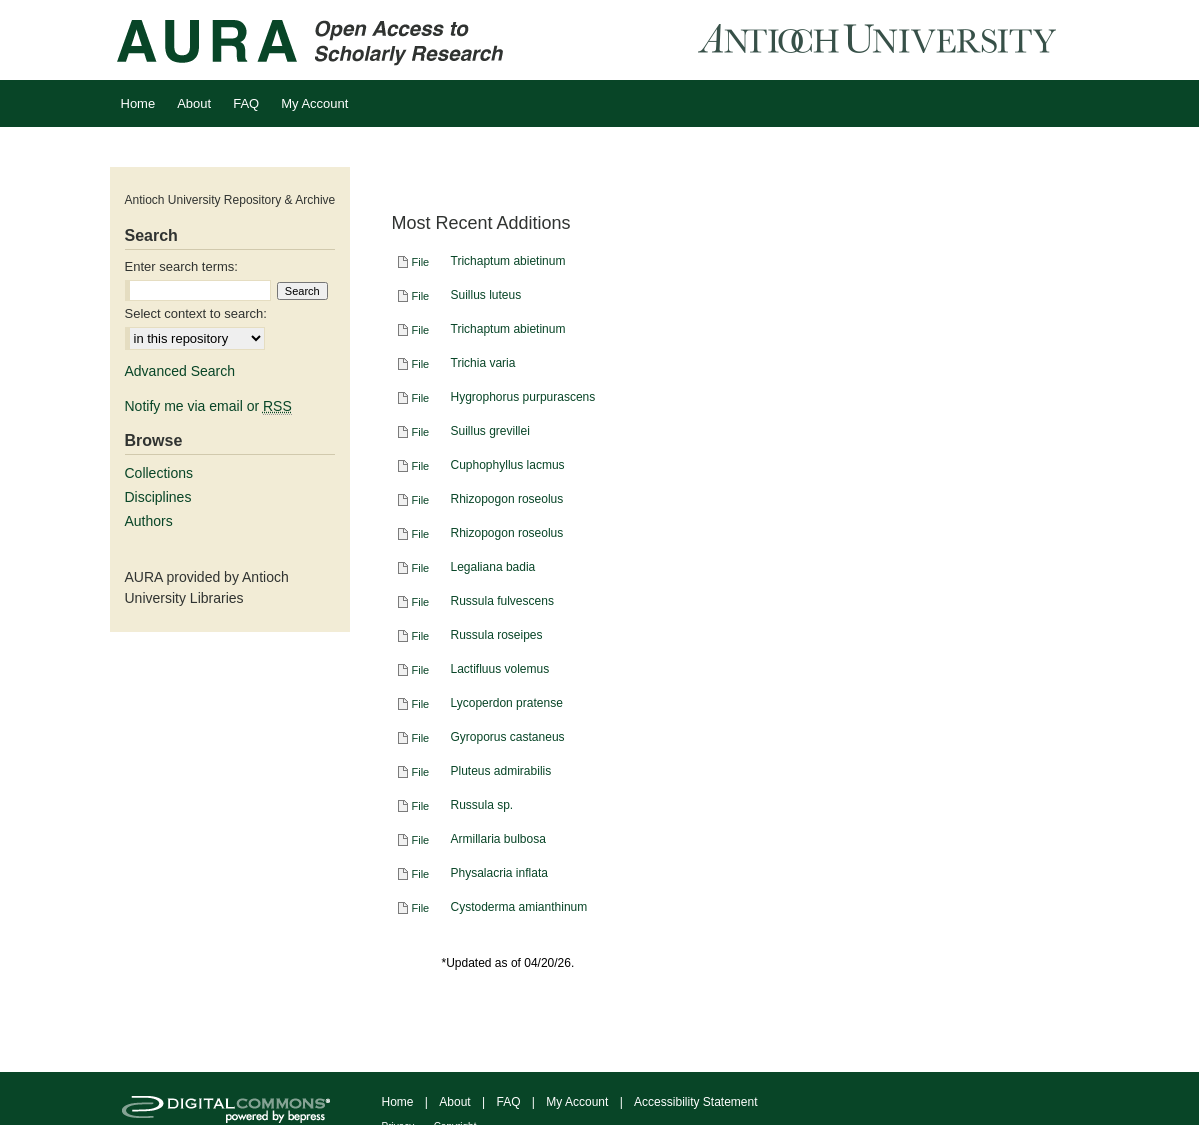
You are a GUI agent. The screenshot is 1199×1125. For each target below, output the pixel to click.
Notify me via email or (208, 406)
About (454, 1102)
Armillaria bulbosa (498, 839)
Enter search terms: (181, 266)
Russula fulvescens (502, 601)
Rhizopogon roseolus (507, 499)
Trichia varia (483, 363)
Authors (149, 521)
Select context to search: (196, 313)
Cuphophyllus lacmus (508, 465)
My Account (577, 1102)
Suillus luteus (486, 295)
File (421, 262)
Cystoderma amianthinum (519, 907)
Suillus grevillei (490, 431)
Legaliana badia (493, 567)
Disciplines (158, 497)
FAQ (508, 1102)
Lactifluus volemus (500, 669)
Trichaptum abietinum (508, 261)
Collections (159, 473)
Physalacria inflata (499, 873)
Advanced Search (180, 371)
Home (398, 1102)
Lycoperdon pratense (507, 703)
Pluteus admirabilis (501, 771)
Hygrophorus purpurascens (523, 397)
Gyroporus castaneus (508, 737)
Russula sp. (482, 805)
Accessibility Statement (695, 1102)
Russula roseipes (497, 635)
